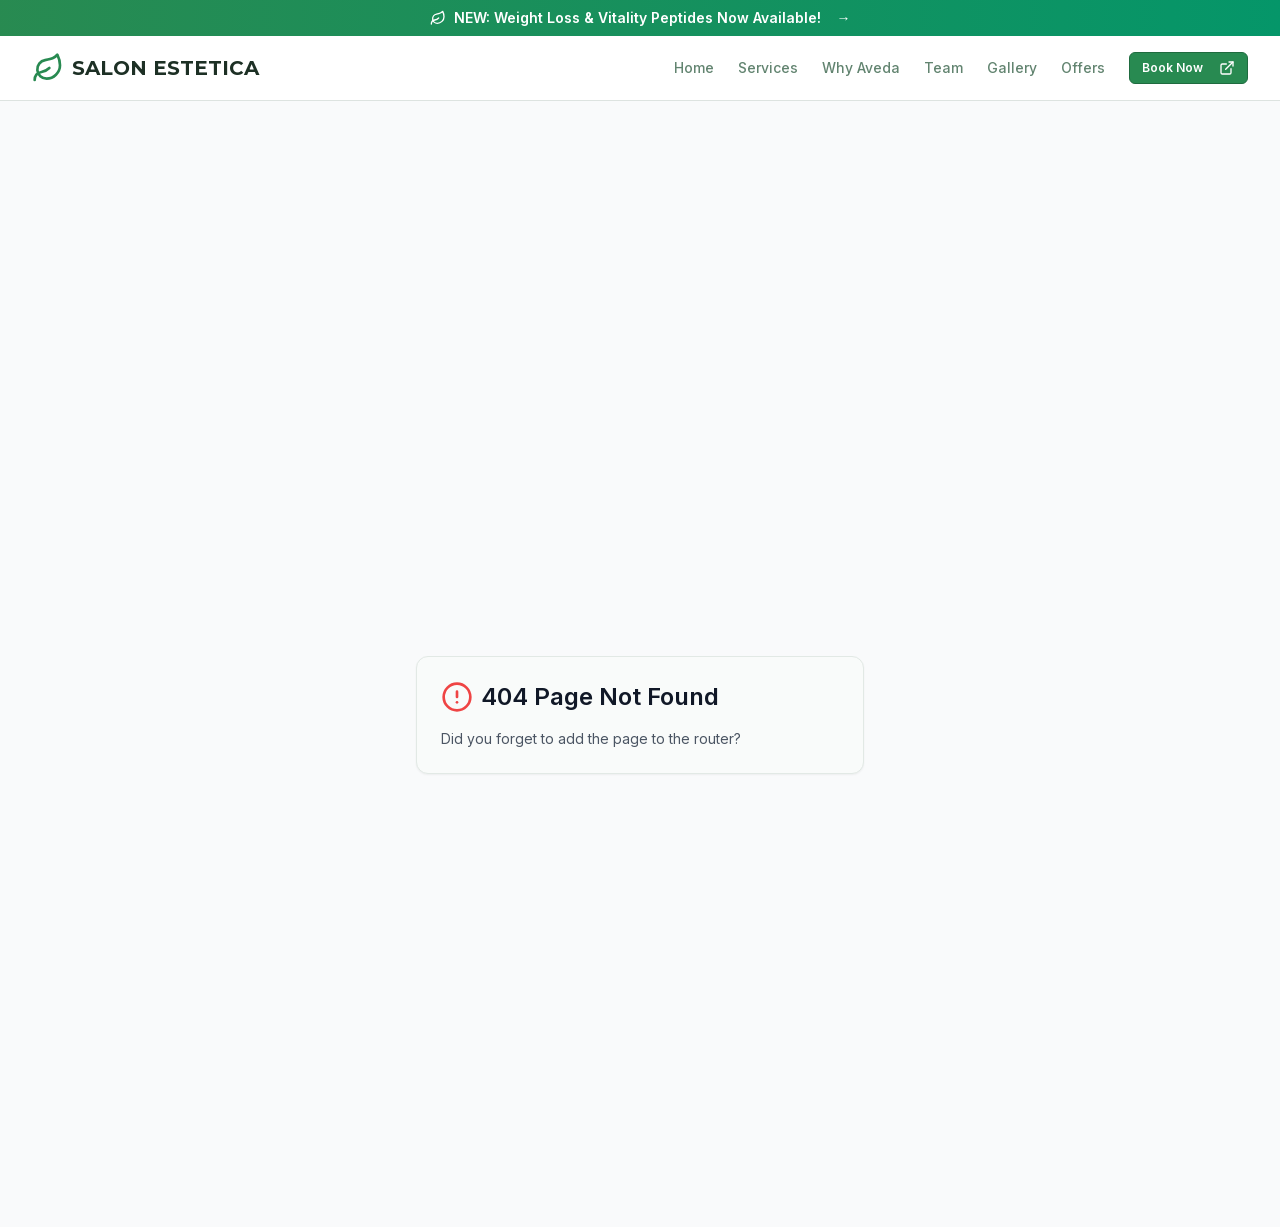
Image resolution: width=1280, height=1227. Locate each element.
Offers (1083, 67)
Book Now (1188, 68)
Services (768, 67)
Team (943, 67)
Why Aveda (861, 67)
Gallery (1012, 67)
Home (694, 67)
